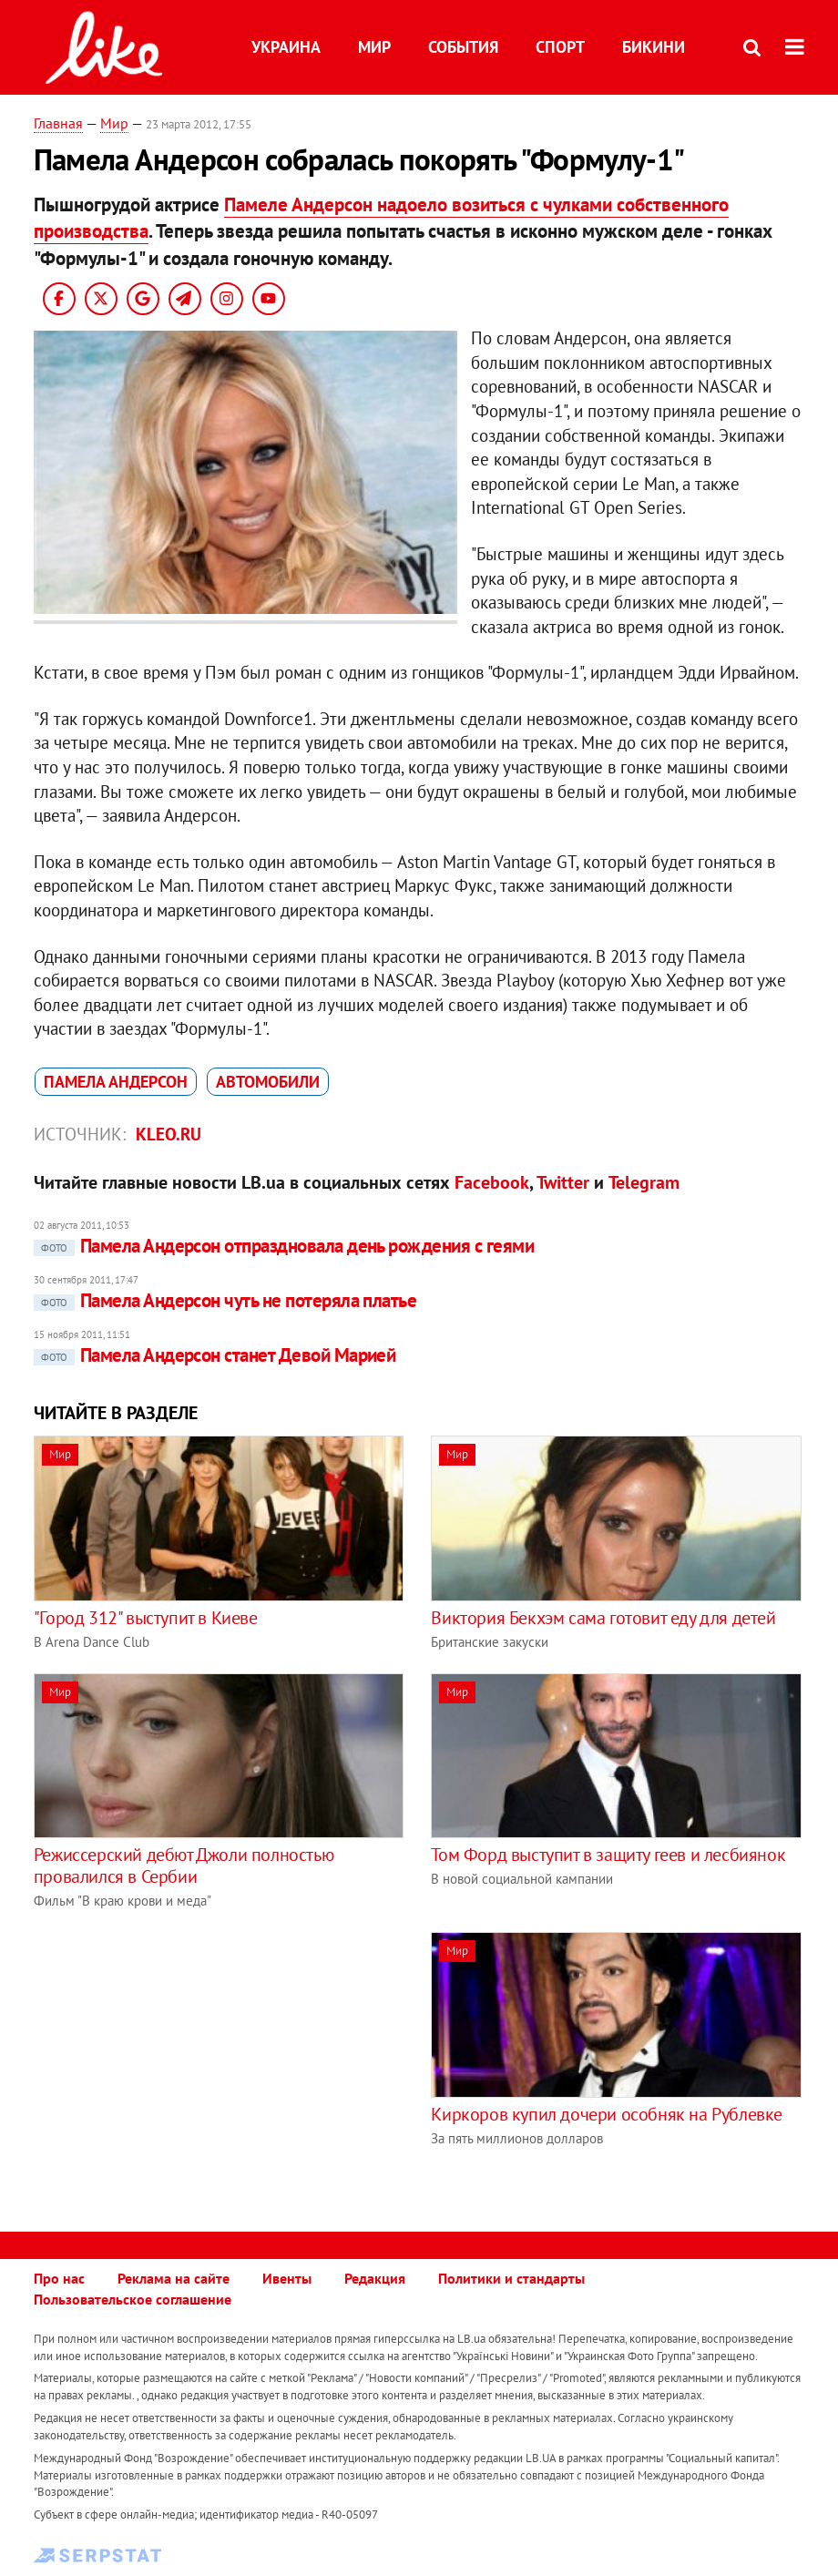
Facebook (492, 1182)
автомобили (268, 1081)
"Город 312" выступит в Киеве (146, 1618)
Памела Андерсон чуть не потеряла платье (225, 1300)
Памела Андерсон (116, 1081)
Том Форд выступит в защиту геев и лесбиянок (608, 1854)
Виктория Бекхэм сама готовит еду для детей (603, 1618)
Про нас (59, 2278)
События (463, 46)
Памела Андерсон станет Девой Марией (215, 1355)
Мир (374, 46)
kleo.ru (168, 1134)
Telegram (644, 1182)
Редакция (374, 2278)
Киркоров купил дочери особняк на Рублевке (606, 2114)
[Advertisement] (187, 2059)
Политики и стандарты (511, 2278)
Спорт (560, 46)
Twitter (563, 1182)
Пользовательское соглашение (132, 2299)
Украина (286, 46)
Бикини (653, 46)
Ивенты (287, 2278)
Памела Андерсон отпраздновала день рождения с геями (284, 1245)
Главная (58, 123)
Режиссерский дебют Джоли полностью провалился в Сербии (183, 1865)
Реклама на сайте (174, 2278)
